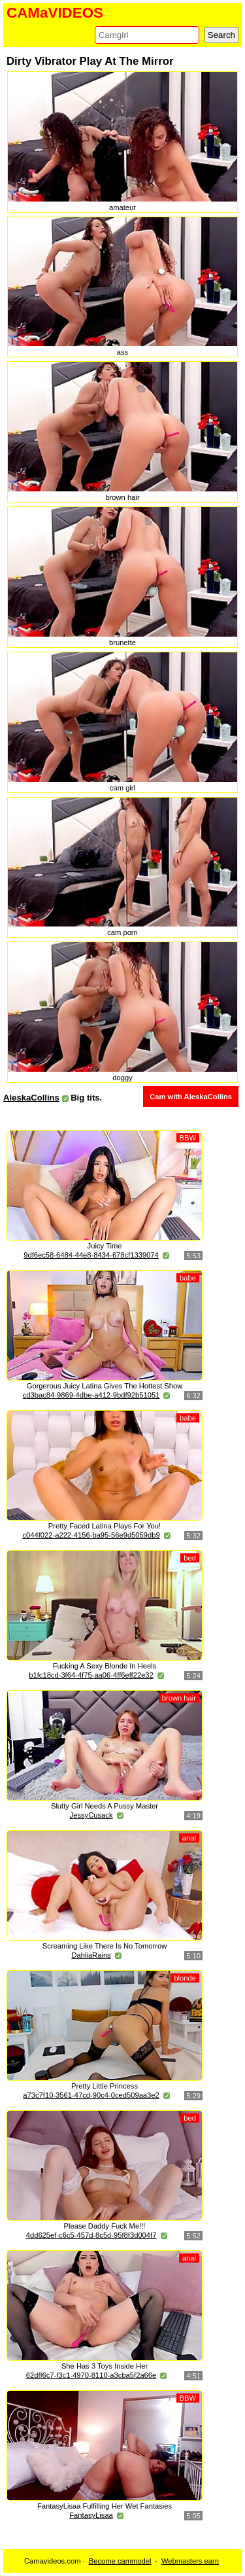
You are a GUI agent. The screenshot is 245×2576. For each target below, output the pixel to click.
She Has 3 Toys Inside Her (104, 2366)
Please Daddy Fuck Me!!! (105, 2226)
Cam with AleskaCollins (191, 1097)
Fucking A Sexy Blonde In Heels (105, 1666)
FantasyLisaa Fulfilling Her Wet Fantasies (104, 2506)
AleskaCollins (31, 1098)
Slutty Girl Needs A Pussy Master (104, 1806)
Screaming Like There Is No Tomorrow (104, 1946)
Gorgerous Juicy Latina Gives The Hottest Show (105, 1386)
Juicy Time (105, 1246)
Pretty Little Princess (104, 2086)
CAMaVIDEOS (55, 13)
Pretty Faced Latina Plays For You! (104, 1526)
